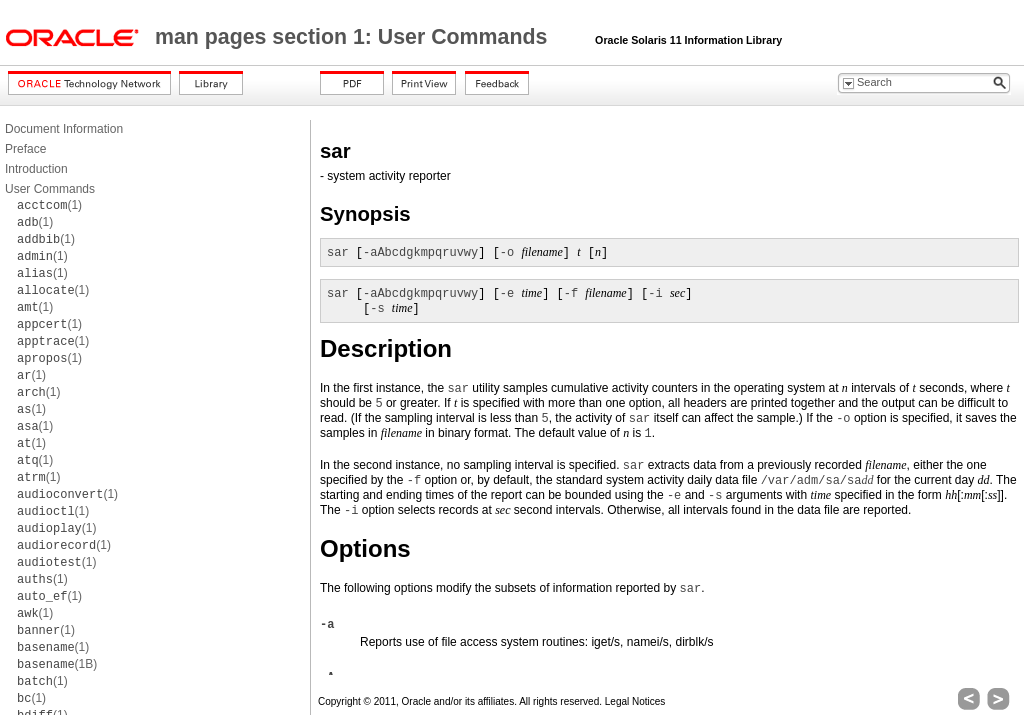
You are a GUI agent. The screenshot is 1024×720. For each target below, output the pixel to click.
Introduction (36, 169)
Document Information (64, 129)
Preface (25, 149)
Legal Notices (635, 701)
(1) (49, 205)
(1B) (57, 664)
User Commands (50, 189)
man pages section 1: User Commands (354, 37)
